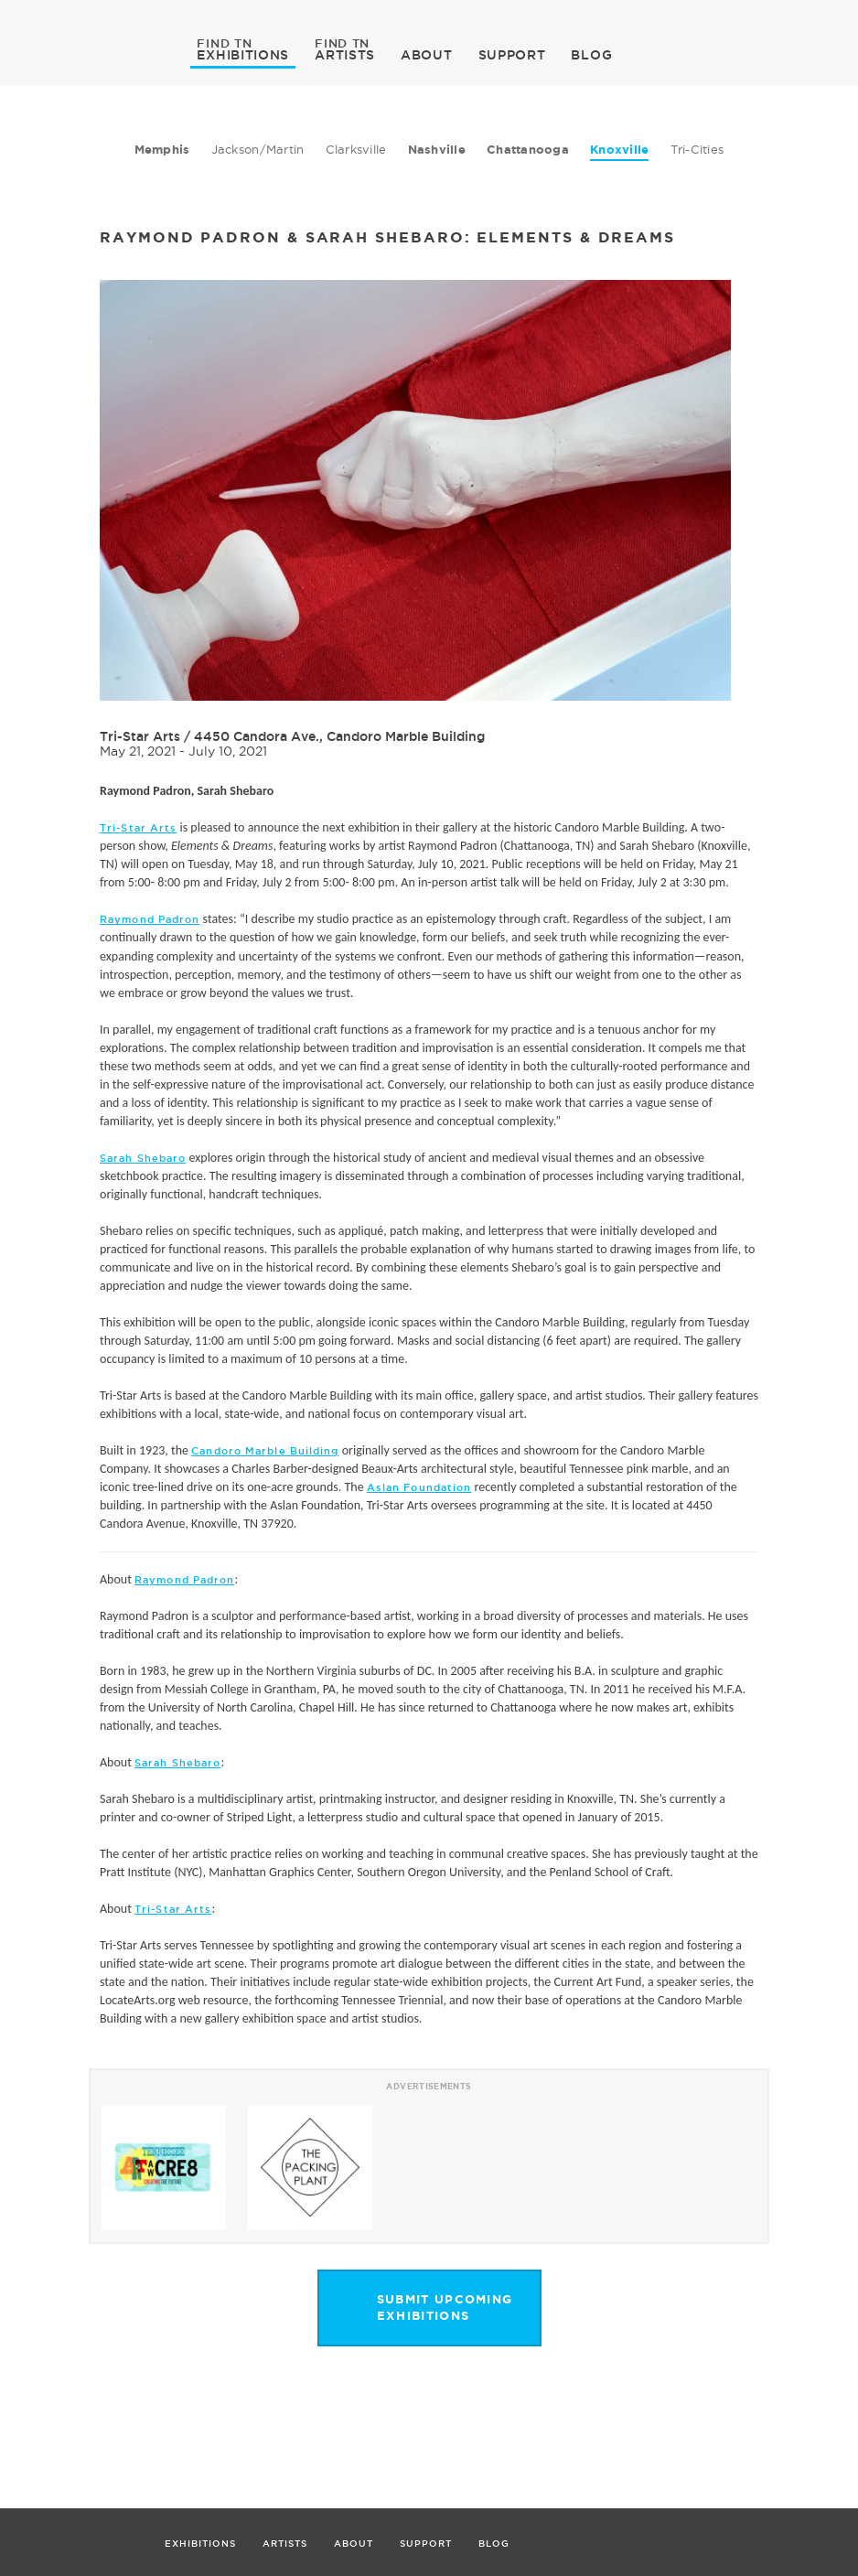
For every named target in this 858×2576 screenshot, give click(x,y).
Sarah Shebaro (143, 1158)
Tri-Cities (697, 149)
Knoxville (619, 149)
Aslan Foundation (419, 1487)
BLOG (591, 55)
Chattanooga (528, 149)
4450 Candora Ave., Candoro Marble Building (339, 736)
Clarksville (356, 149)
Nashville (437, 149)
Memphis (162, 149)
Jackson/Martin (258, 149)
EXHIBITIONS (243, 54)
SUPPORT (512, 55)
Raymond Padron (149, 919)
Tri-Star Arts (140, 736)
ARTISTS (345, 54)
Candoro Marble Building (264, 1450)
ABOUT (427, 55)
